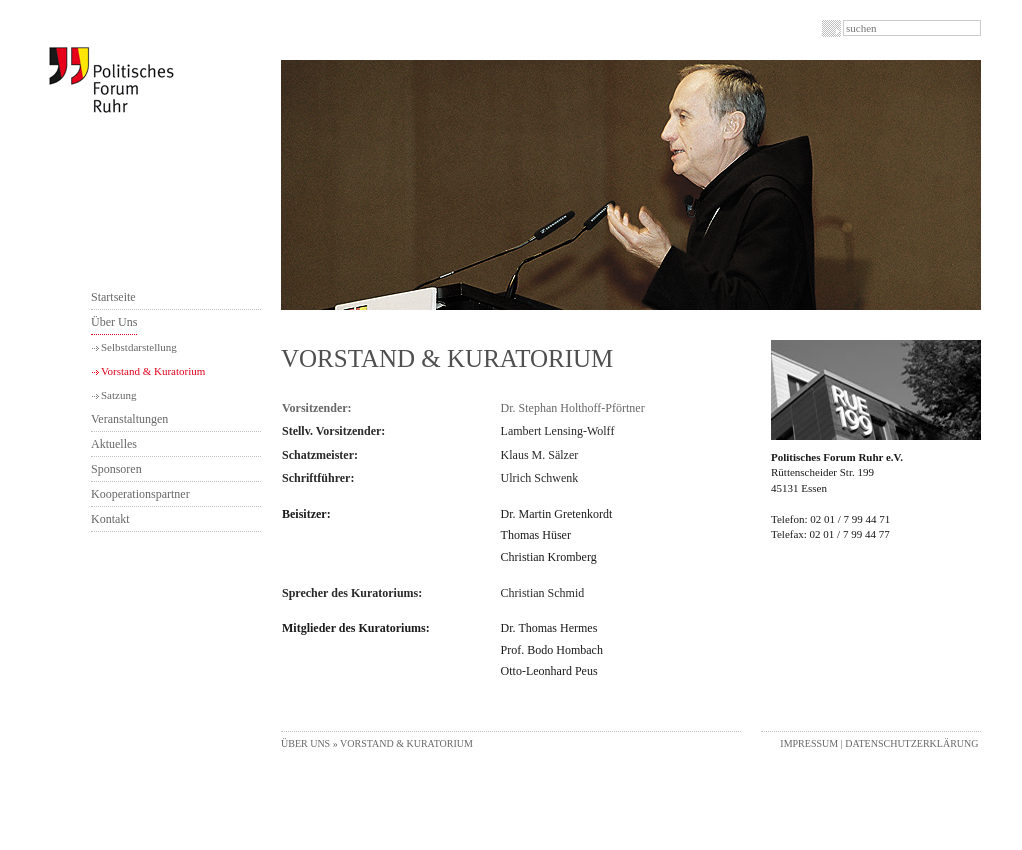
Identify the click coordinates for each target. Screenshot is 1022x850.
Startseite (113, 297)
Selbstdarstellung (139, 347)
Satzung (118, 395)
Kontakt (110, 519)
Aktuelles (114, 444)
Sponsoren (116, 469)
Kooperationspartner (140, 494)
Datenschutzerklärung (911, 743)
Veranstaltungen (129, 419)
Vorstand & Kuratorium (153, 371)
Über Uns (114, 322)
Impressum (809, 743)
